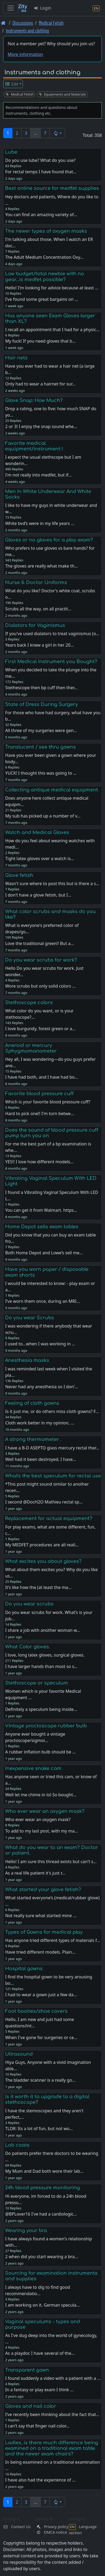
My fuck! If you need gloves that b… (40, 341)
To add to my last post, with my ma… (41, 1831)
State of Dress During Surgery (41, 704)
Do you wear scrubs (29, 1604)
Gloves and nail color (30, 2406)
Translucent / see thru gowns (40, 747)
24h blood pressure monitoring (42, 2187)
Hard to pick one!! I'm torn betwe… (39, 1113)
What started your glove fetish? (43, 1889)
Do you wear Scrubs (29, 1317)
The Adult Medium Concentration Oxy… (44, 257)
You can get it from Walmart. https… (41, 1210)
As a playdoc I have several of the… (39, 2353)
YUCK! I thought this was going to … (41, 773)
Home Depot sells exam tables (41, 1226)
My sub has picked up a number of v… (42, 816)
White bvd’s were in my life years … (39, 523)
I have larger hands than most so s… (41, 1666)
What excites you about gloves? (43, 1561)
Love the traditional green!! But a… (39, 943)
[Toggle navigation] (10, 8)
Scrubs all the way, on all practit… (38, 609)
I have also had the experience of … (40, 2480)
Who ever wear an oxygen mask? (45, 1811)
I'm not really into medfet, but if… (38, 475)
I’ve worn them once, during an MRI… (42, 1301)
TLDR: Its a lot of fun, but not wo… (39, 2128)
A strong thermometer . (33, 1439)
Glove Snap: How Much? (34, 400)
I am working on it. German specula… (42, 2305)
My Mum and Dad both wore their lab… (44, 2171)
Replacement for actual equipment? (48, 1518)
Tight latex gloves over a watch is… (39, 858)
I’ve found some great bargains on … (41, 299)
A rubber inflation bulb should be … (40, 1752)
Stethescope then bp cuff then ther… (41, 688)
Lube (11, 152)
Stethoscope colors (29, 1002)
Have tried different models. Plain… (40, 1952)
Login (42, 8)
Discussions (22, 23)
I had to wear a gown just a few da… (41, 1995)
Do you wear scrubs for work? (41, 960)
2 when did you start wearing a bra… (41, 2256)
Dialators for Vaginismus (35, 625)
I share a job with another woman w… (42, 1630)
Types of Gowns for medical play (44, 1932)
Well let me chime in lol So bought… (40, 1795)
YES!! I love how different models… (39, 1162)
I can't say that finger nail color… (37, 2426)
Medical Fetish (51, 23)
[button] (57, 133)
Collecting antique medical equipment (51, 789)
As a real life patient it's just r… (35, 1873)
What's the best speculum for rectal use (53, 1475)
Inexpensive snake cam (33, 1768)
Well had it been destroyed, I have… (40, 1459)
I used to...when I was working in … (40, 1344)
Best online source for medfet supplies (52, 188)
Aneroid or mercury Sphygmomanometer (31, 1048)
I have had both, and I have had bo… (41, 1077)
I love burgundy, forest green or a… (40, 1029)
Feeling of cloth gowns (32, 1403)
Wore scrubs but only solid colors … (40, 986)
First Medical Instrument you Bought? (51, 661)
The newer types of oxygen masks (46, 231)
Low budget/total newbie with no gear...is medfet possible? (44, 276)
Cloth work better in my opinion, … (39, 1423)
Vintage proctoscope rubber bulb (46, 1725)
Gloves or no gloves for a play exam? (49, 540)
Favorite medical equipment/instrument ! (34, 446)
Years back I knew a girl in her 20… (39, 645)
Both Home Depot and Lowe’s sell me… (44, 1253)
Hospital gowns (24, 1968)
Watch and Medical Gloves (37, 832)
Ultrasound (19, 2054)
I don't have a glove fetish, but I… (38, 895)
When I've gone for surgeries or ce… (41, 2037)
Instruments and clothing (27, 30)
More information (25, 54)
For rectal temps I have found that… (40, 172)
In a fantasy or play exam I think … (39, 2390)
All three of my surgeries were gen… (41, 730)
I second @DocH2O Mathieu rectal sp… (43, 1502)
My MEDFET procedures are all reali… (42, 1545)
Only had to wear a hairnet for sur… (40, 384)
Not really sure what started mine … (40, 1915)
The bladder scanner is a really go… (40, 2080)
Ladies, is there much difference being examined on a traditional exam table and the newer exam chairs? (51, 2448)
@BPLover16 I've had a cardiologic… (41, 2214)
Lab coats (17, 2145)
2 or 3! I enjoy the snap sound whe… (41, 426)
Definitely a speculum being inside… (41, 1709)
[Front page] (3, 23)
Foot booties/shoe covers (36, 2011)
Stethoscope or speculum (36, 1683)
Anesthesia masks (27, 1360)
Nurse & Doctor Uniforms (36, 582)
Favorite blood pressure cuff (39, 1093)
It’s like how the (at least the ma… (38, 1587)
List (11, 84)
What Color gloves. (27, 1646)
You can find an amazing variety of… (41, 214)
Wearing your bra (26, 2230)
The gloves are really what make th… (41, 566)
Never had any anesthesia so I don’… (41, 1387)
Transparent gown (27, 2370)
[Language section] (96, 8)
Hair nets (16, 357)
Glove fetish (19, 875)
